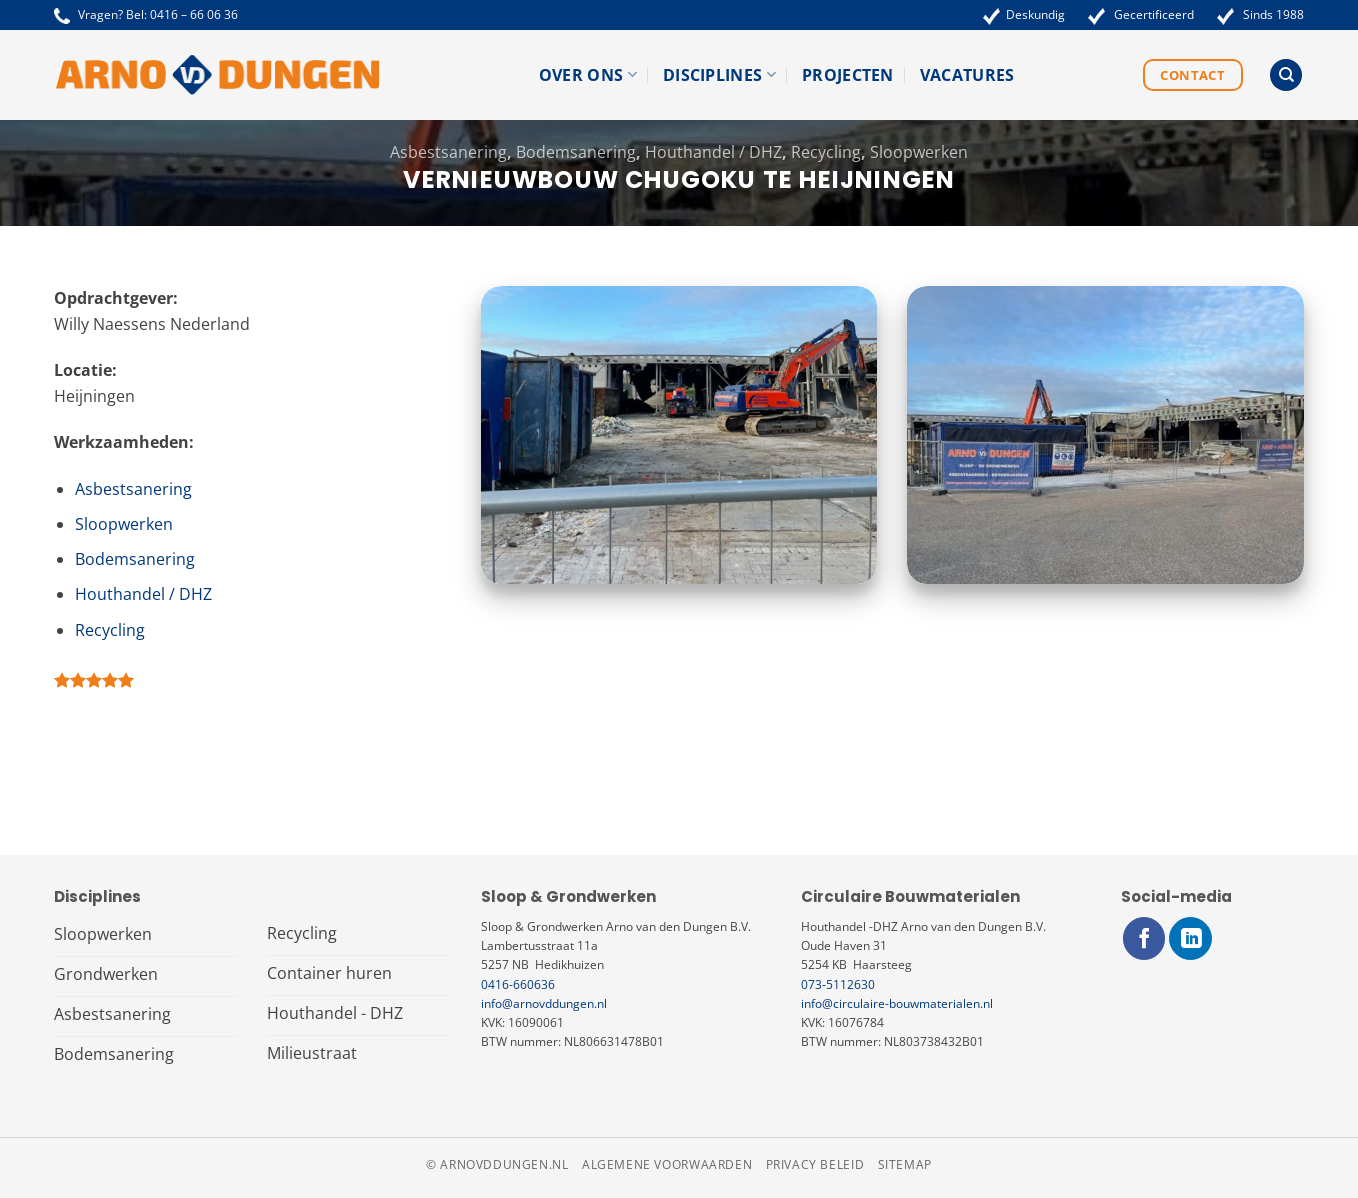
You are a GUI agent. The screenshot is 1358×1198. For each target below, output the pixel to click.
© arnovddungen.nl (497, 1164)
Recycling (826, 152)
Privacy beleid (815, 1164)
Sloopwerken (919, 152)
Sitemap (905, 1164)
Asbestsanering (448, 152)
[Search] (1286, 75)
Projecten (848, 75)
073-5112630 (838, 984)
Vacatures (967, 75)
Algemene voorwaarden (667, 1164)
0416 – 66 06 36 (194, 14)
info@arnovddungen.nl (544, 1003)
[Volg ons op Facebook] (1144, 938)
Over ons (588, 75)
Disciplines (719, 75)
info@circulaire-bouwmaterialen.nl (897, 1003)
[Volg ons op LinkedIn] (1190, 938)
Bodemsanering (576, 152)
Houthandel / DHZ (713, 152)
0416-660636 (518, 984)
